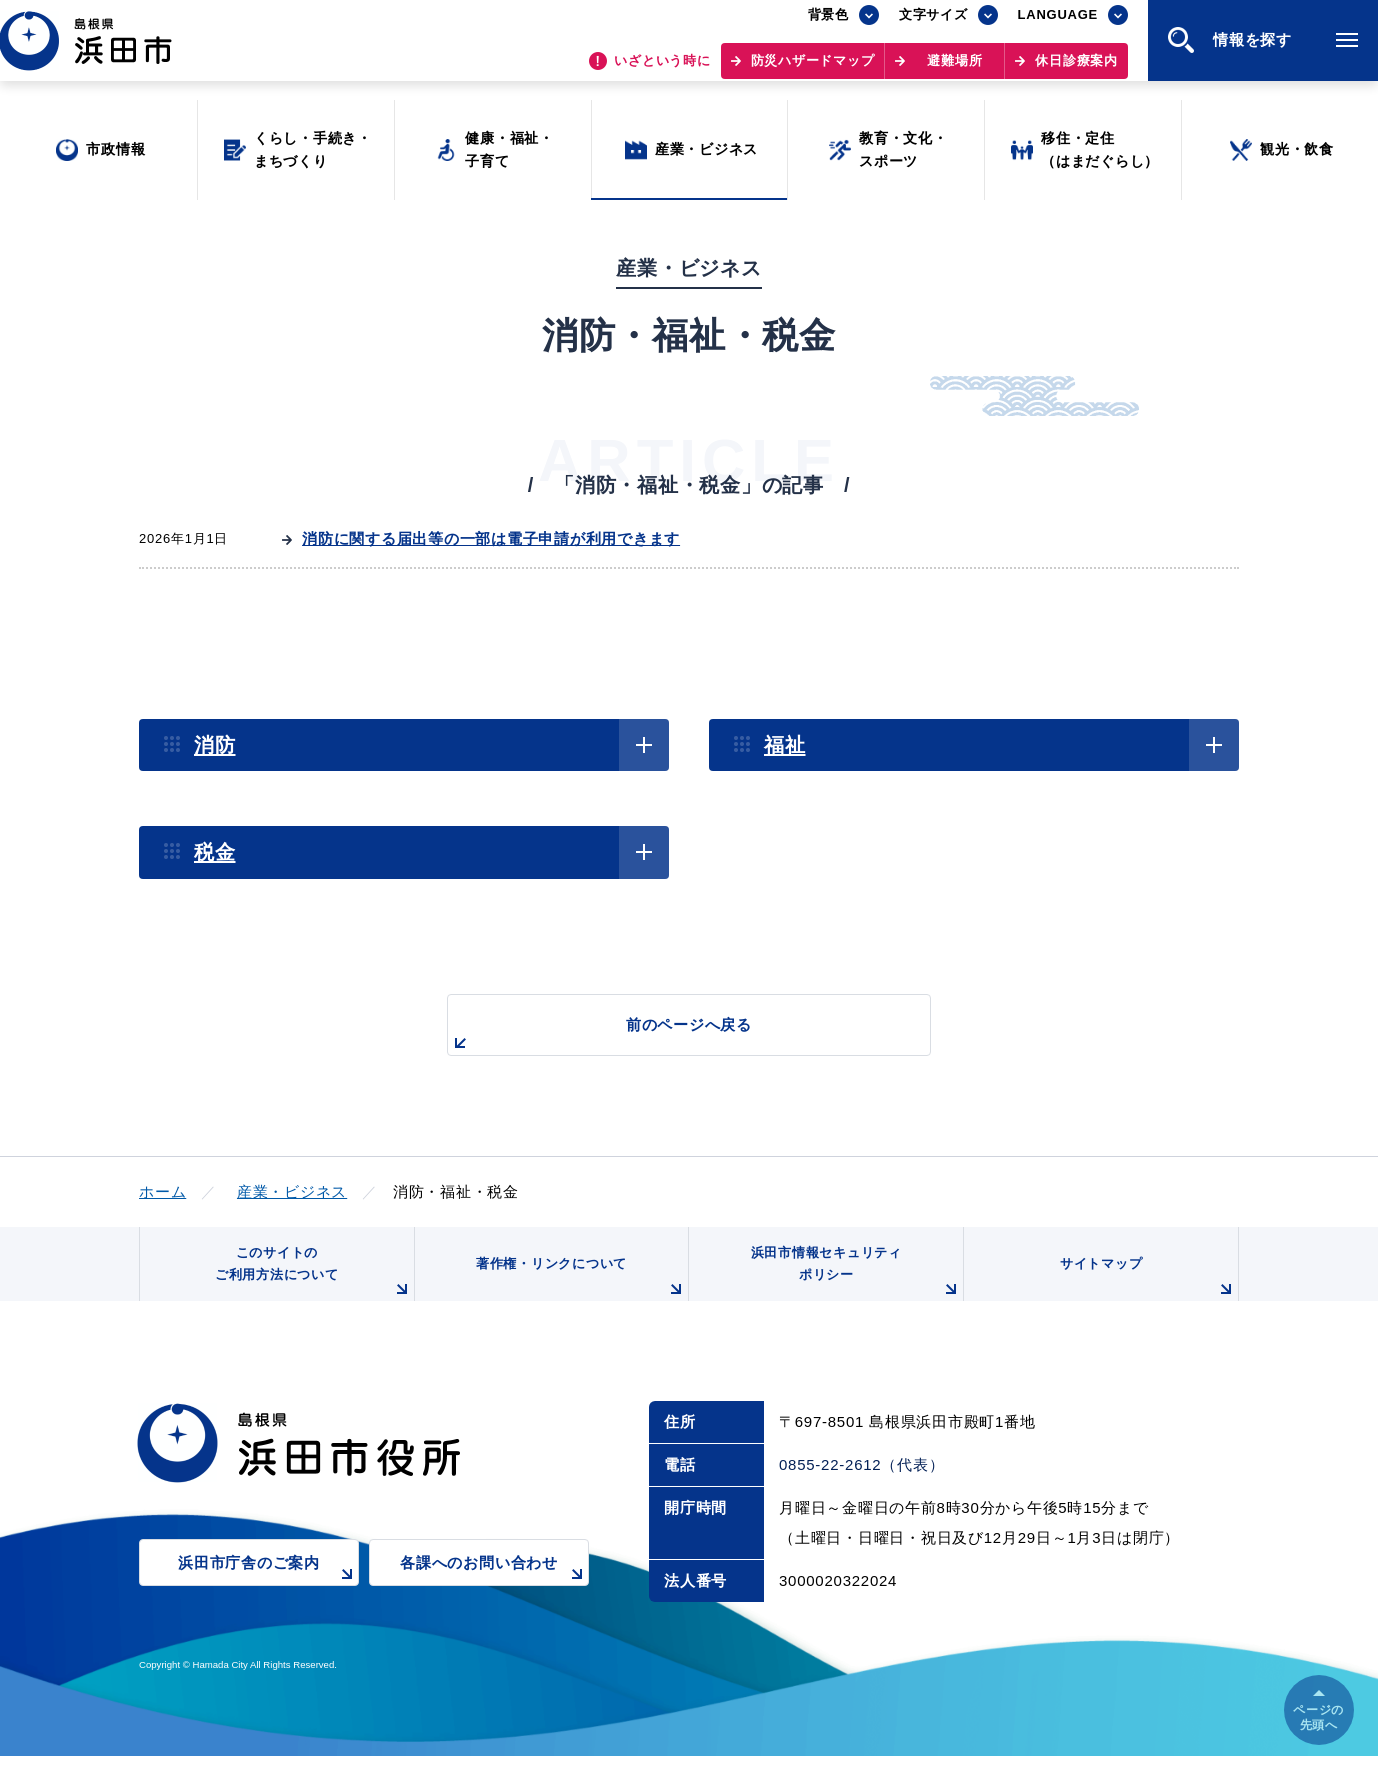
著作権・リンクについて (577, 1290)
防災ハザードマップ (813, 70)
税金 (215, 852)
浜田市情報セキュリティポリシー (852, 1282)
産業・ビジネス (292, 1191)
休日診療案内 (1076, 70)
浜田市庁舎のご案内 (268, 1591)
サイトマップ (1146, 1290)
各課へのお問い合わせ (494, 1591)
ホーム (162, 1191)
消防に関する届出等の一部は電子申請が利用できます (491, 538)
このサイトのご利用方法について (310, 1282)
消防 (215, 745)
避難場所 (954, 70)
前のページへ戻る (666, 1035)
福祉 (785, 745)
